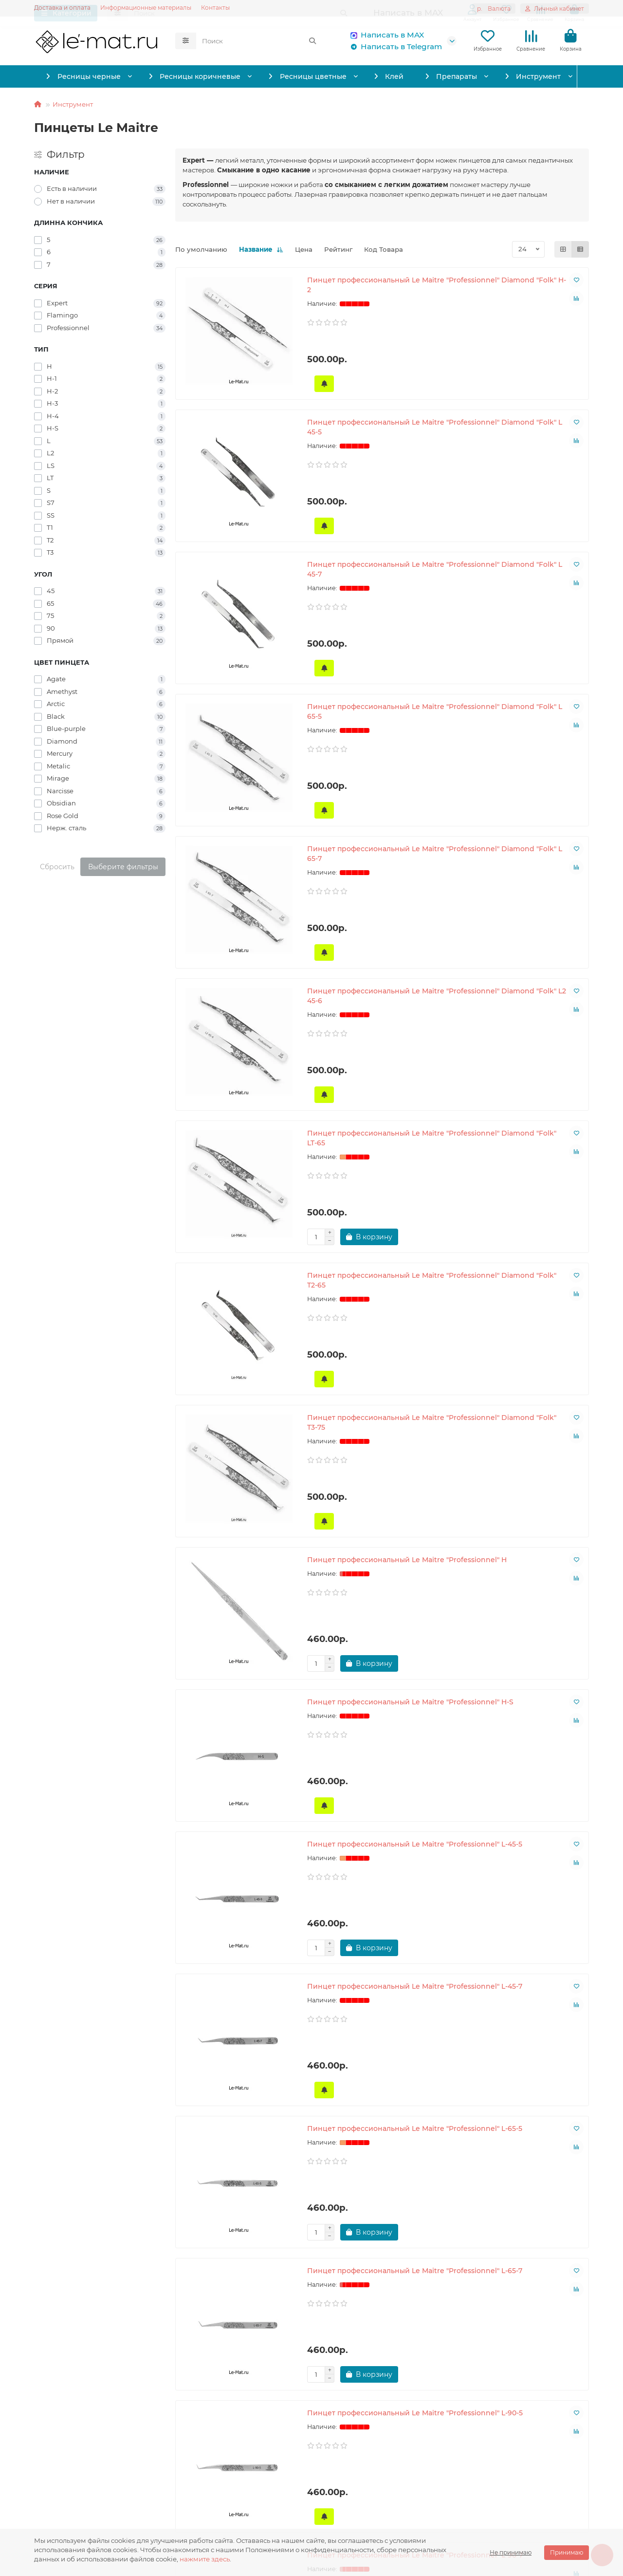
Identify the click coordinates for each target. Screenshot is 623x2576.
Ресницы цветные (311, 76)
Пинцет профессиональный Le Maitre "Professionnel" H (239, 1183)
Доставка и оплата (62, 7)
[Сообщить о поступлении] (200, 499)
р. (494, 8)
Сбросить (57, 866)
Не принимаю (510, 2552)
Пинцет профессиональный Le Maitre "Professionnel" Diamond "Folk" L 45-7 (521, 414)
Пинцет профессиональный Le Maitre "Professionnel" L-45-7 (239, 1431)
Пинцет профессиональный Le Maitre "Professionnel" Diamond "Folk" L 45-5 (380, 414)
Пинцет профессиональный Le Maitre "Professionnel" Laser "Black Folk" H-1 (239, 2201)
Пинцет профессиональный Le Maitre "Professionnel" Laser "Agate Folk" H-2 (380, 1943)
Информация (63, 2434)
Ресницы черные (83, 76)
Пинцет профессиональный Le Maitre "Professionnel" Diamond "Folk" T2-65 (380, 930)
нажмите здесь (205, 2559)
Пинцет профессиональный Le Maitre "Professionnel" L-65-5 (380, 1431)
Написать (239, 2466)
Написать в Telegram (394, 46)
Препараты (458, 76)
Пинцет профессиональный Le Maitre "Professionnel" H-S (380, 1183)
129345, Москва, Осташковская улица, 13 (490, 2518)
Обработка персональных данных (93, 2466)
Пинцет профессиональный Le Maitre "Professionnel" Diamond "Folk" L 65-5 (239, 672)
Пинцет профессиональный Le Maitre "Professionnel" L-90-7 (380, 1680)
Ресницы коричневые (196, 76)
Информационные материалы (145, 7)
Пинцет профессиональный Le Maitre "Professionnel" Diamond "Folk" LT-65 (239, 930)
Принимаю (566, 2552)
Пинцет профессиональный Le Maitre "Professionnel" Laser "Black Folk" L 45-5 (521, 2201)
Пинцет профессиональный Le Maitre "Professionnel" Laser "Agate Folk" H (521, 1685)
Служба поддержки (266, 2434)
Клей (395, 76)
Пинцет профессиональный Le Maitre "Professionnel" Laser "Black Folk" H (521, 1943)
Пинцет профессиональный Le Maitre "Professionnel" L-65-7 (521, 1431)
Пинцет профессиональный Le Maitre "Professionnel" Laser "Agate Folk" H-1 (239, 1943)
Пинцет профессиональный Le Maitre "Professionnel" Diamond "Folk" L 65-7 (380, 672)
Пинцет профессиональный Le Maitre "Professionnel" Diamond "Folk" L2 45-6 (521, 672)
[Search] (259, 41)
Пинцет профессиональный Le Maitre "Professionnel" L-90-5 (239, 1680)
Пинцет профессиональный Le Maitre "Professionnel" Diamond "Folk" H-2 (239, 414)
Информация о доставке (77, 2452)
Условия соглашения (70, 2480)
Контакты (215, 7)
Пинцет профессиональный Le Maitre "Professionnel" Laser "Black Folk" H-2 (380, 2201)
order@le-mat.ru (448, 2480)
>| (483, 2360)
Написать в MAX (385, 35)
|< (281, 2360)
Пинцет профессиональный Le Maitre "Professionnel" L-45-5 (521, 1183)
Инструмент (542, 76)
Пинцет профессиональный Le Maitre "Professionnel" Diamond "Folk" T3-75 (521, 930)
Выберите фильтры (123, 866)
